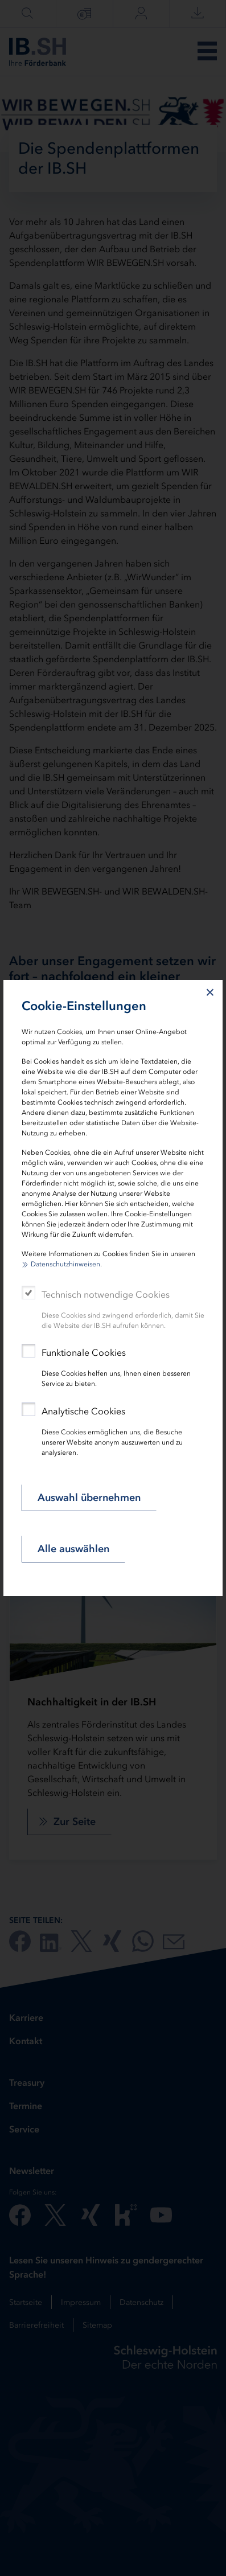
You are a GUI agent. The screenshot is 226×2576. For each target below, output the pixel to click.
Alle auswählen (73, 1549)
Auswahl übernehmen (89, 1497)
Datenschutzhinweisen (65, 1264)
